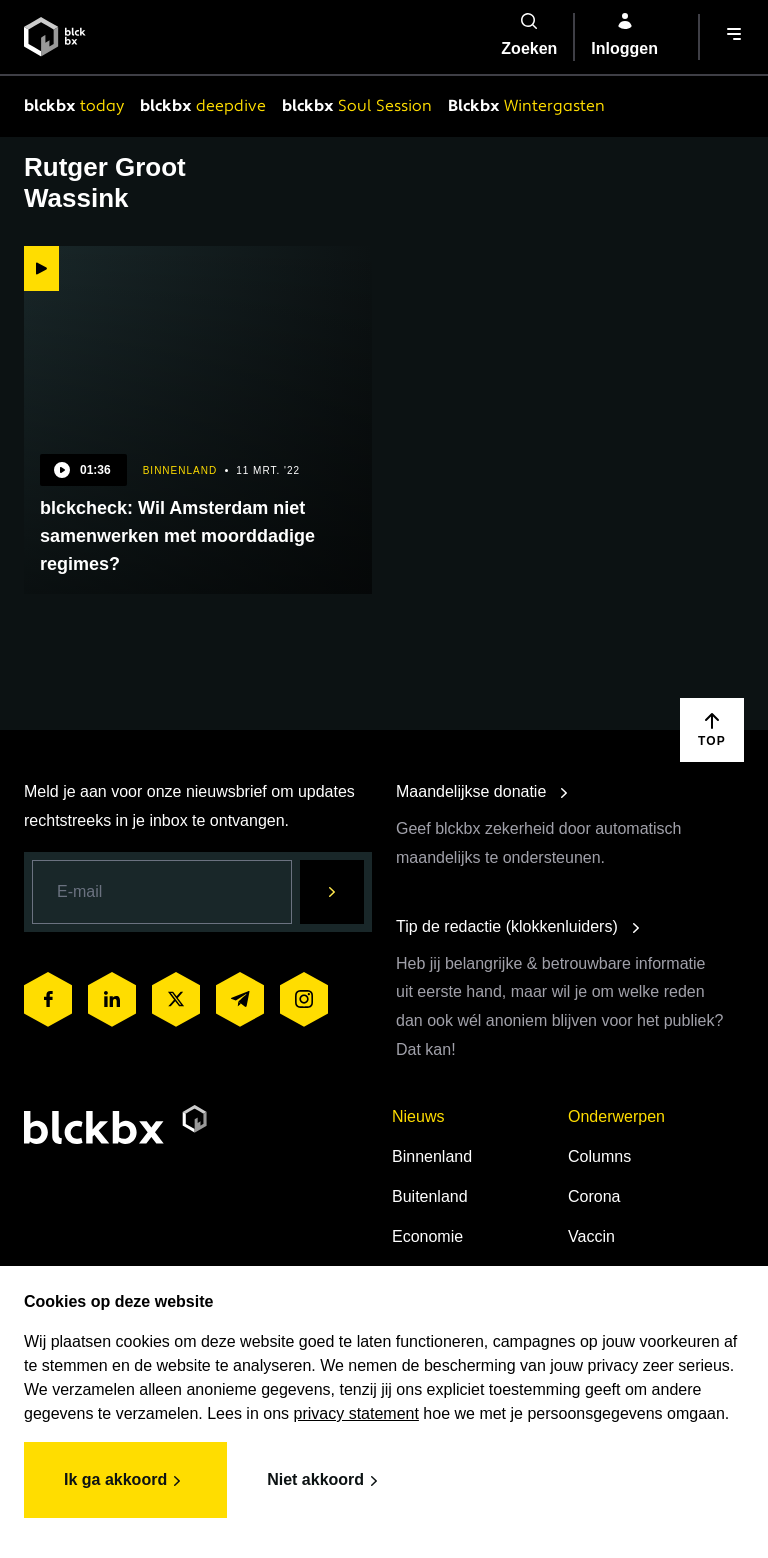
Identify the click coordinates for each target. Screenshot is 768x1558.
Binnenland (432, 1156)
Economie (427, 1236)
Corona (594, 1196)
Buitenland (430, 1196)
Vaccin (591, 1236)
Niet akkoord (325, 1481)
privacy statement (356, 1413)
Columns (599, 1156)
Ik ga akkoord (125, 1481)
